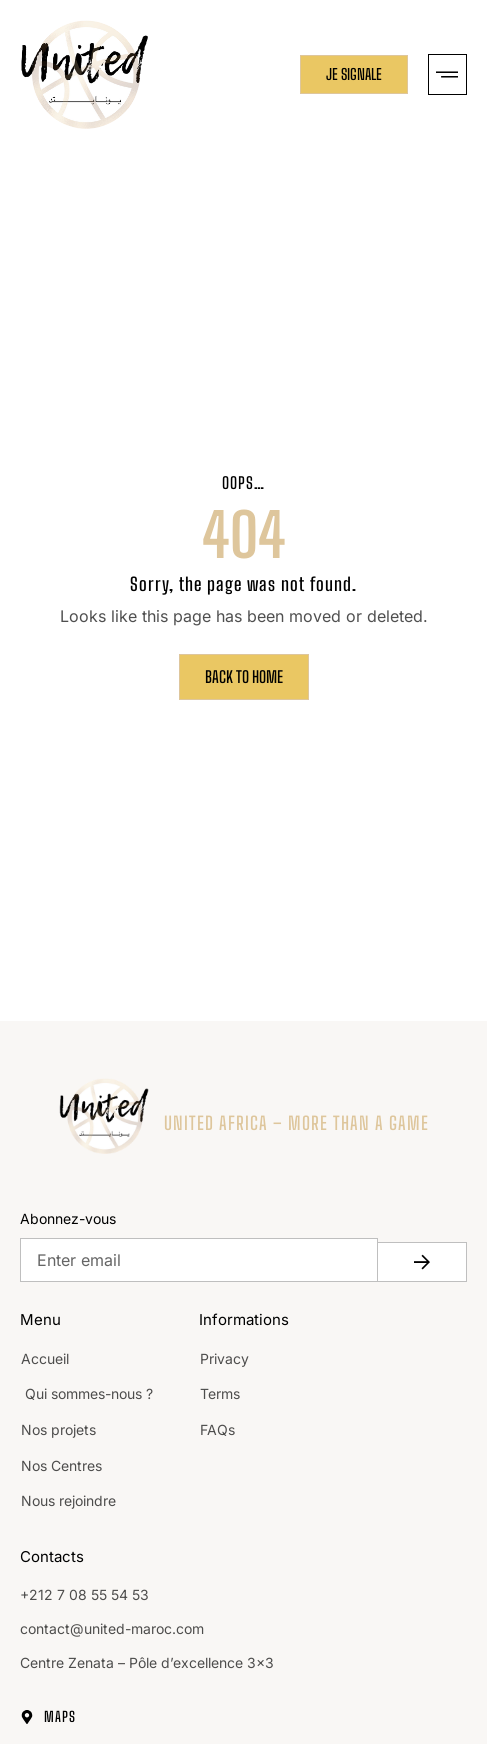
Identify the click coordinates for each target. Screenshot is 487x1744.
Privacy (224, 1358)
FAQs (217, 1429)
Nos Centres (61, 1465)
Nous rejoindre (68, 1500)
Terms (220, 1393)
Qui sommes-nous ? (87, 1393)
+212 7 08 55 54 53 (84, 1594)
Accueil (45, 1358)
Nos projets (58, 1429)
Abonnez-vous (68, 1219)
